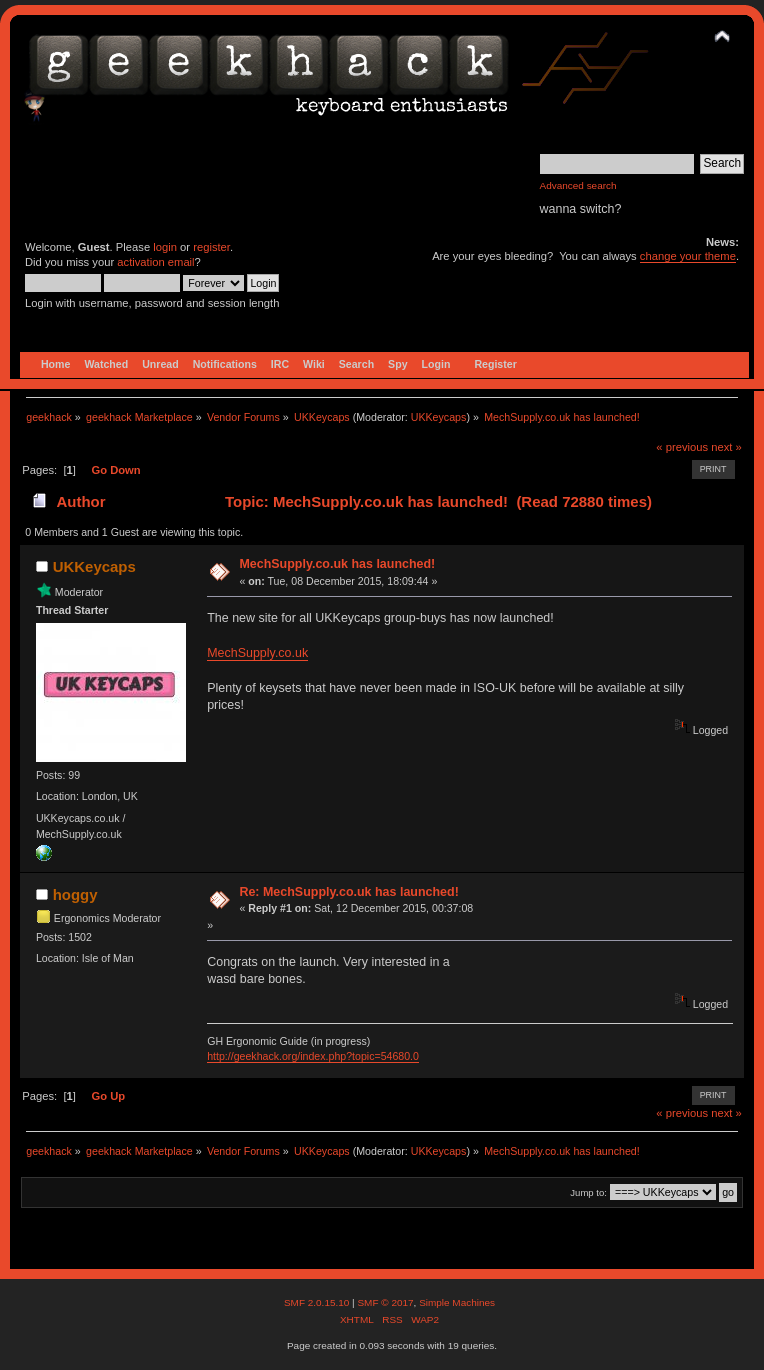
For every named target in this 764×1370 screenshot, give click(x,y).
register (211, 247)
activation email (155, 262)
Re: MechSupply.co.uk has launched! (348, 892)
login (165, 247)
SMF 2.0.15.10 (318, 1302)
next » (726, 447)
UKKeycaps (439, 417)
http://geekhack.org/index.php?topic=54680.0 (313, 1056)
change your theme (688, 256)
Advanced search (578, 185)
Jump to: (588, 1192)
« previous (682, 447)
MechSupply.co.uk (257, 653)
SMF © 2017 (385, 1302)
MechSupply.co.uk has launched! (337, 564)
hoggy (75, 894)
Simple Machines (457, 1302)
